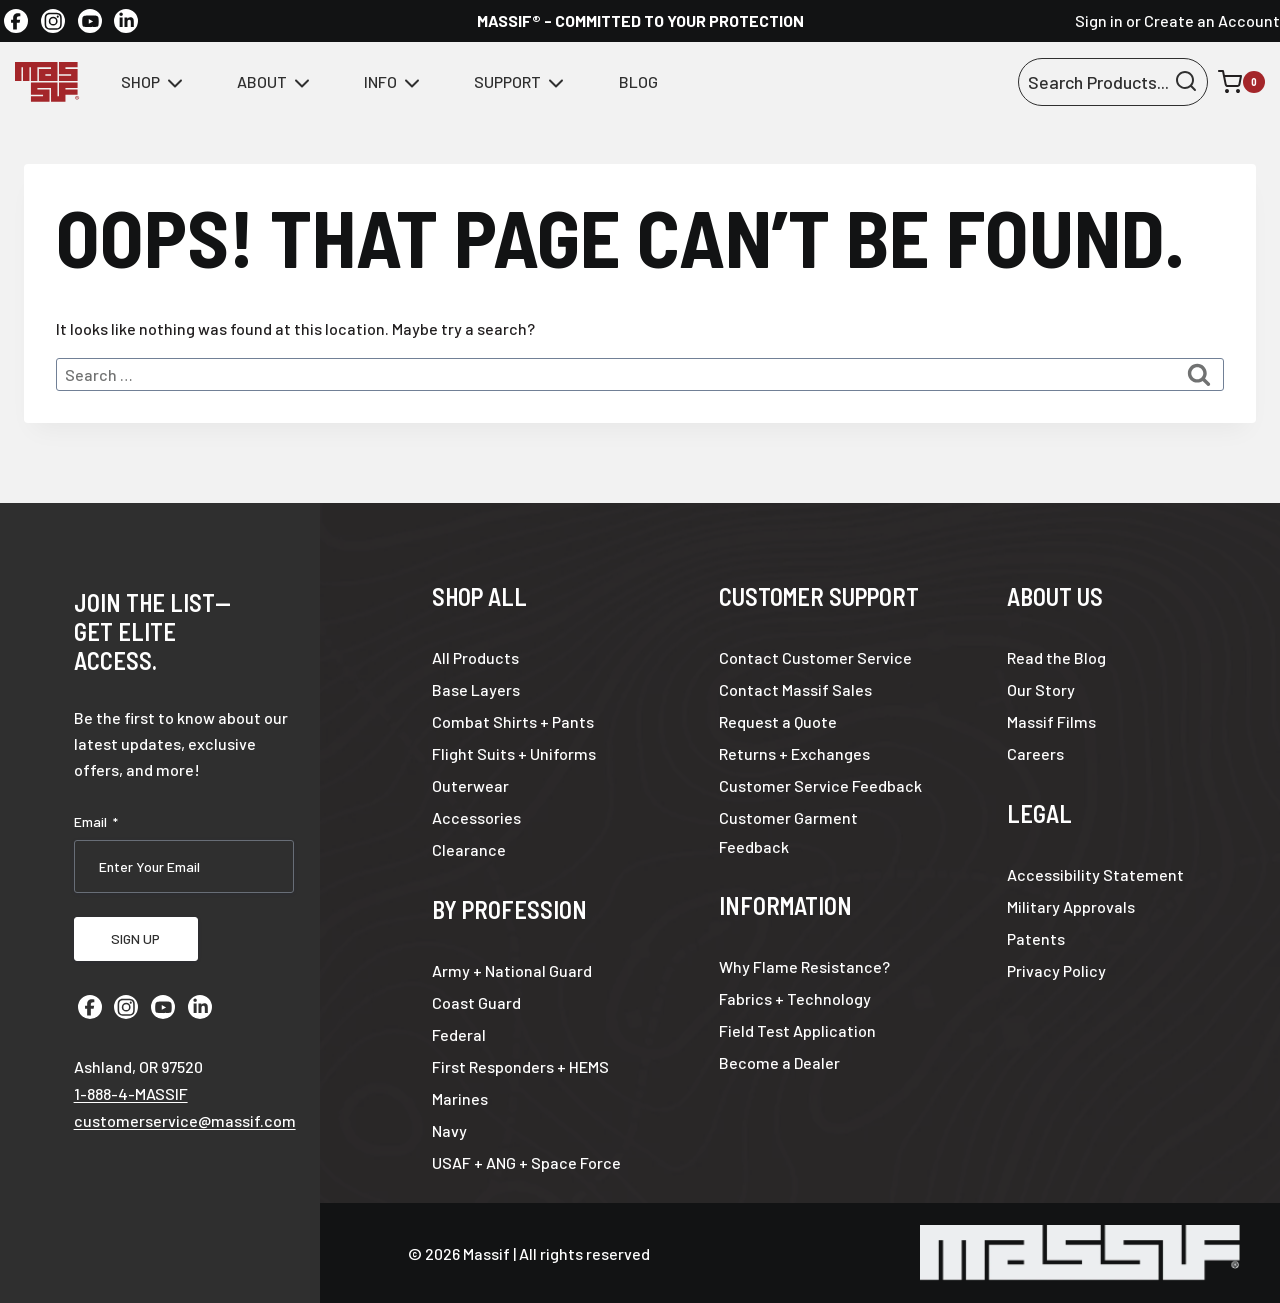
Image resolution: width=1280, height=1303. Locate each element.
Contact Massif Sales (795, 689)
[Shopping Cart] (1241, 82)
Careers (1035, 753)
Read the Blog (1056, 657)
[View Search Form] (1113, 82)
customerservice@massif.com (185, 1115)
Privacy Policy (1056, 970)
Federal (459, 1034)
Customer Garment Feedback (788, 832)
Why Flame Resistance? (804, 966)
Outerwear (470, 785)
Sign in (1099, 20)
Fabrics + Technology (795, 998)
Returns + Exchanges (794, 753)
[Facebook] (16, 21)
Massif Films (1051, 721)
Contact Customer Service (815, 657)
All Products (475, 657)
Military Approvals (1071, 906)
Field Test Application (797, 1030)
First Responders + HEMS (520, 1066)
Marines (460, 1098)
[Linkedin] (126, 21)
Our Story (1041, 689)
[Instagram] (53, 21)
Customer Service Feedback (820, 785)
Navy (449, 1130)
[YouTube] (90, 21)
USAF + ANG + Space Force (526, 1162)
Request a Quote (778, 721)
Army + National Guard (512, 970)
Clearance (469, 849)
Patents (1036, 938)
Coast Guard (476, 1002)
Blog (638, 81)
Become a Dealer (779, 1062)
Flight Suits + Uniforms (514, 753)
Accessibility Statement (1095, 874)
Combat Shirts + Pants (513, 721)
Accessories (476, 817)
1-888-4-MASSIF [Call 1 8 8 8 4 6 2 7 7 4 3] (131, 1088)
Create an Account (1212, 20)
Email (96, 822)
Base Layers (476, 689)
